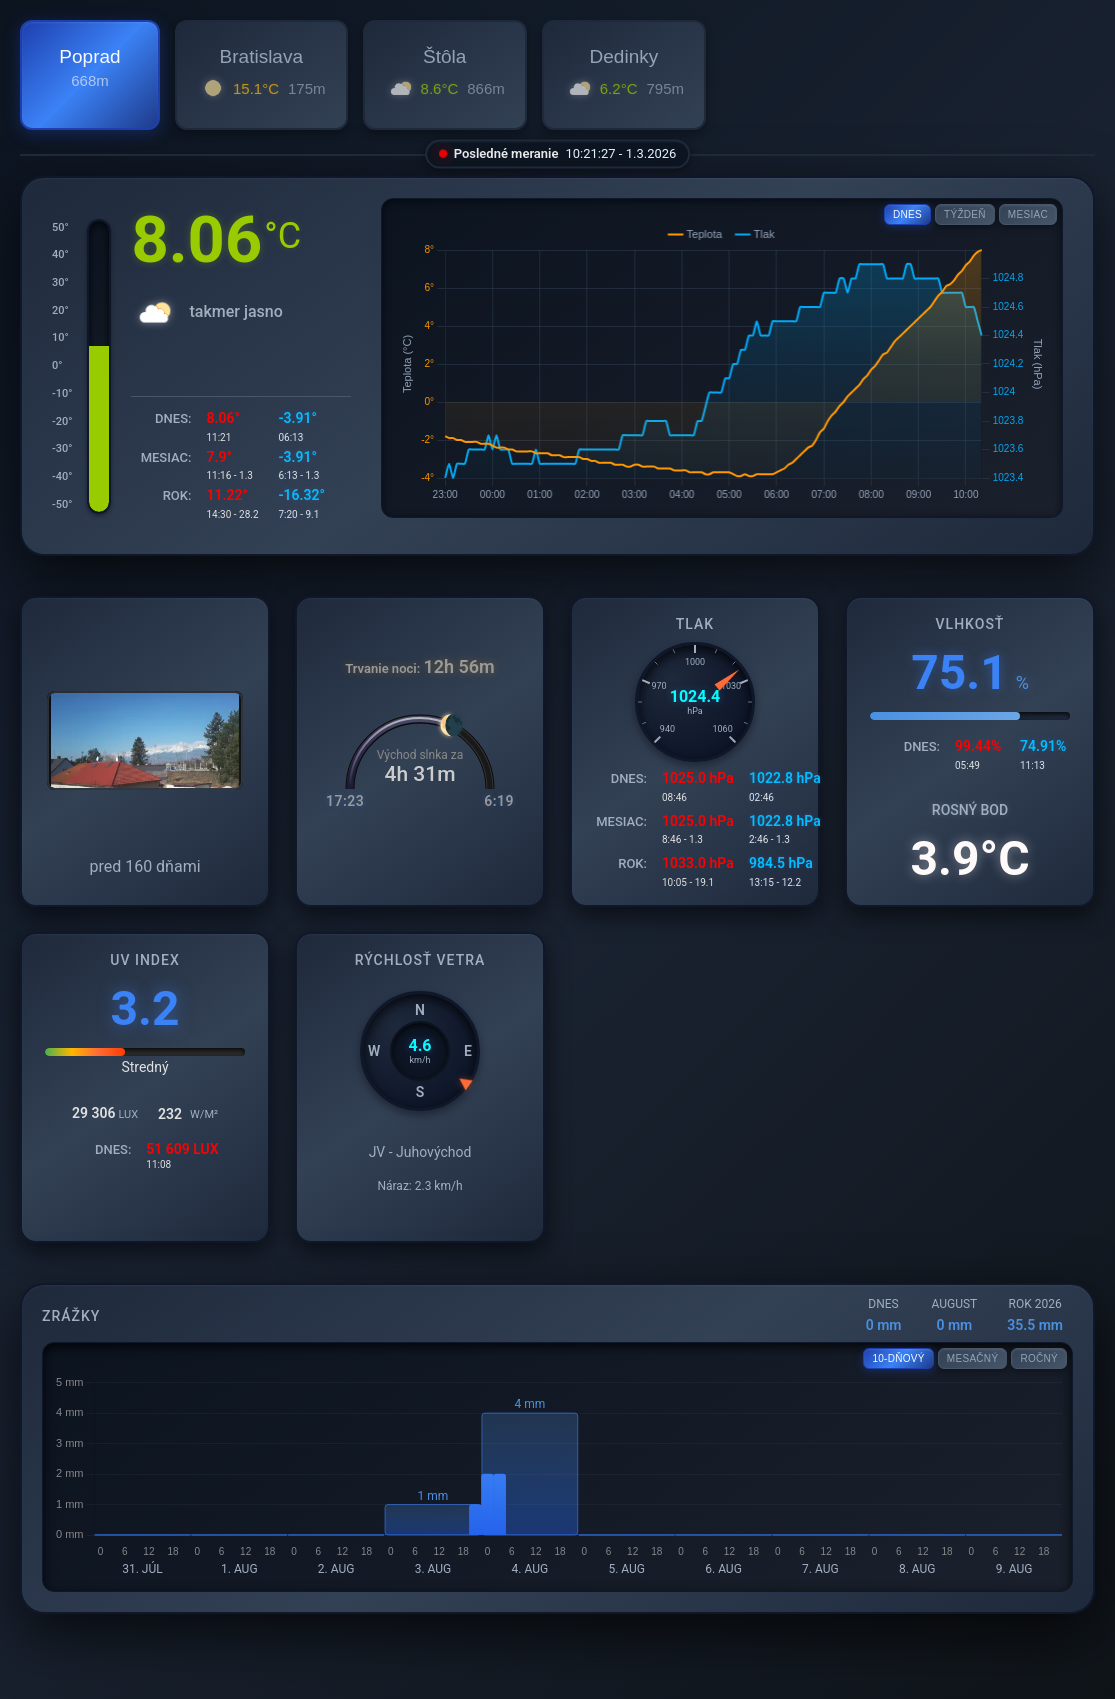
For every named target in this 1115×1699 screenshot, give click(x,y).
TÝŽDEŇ (965, 214)
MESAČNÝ (973, 1358)
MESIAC (1028, 214)
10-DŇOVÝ (898, 1358)
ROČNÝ (1039, 1358)
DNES (907, 214)
